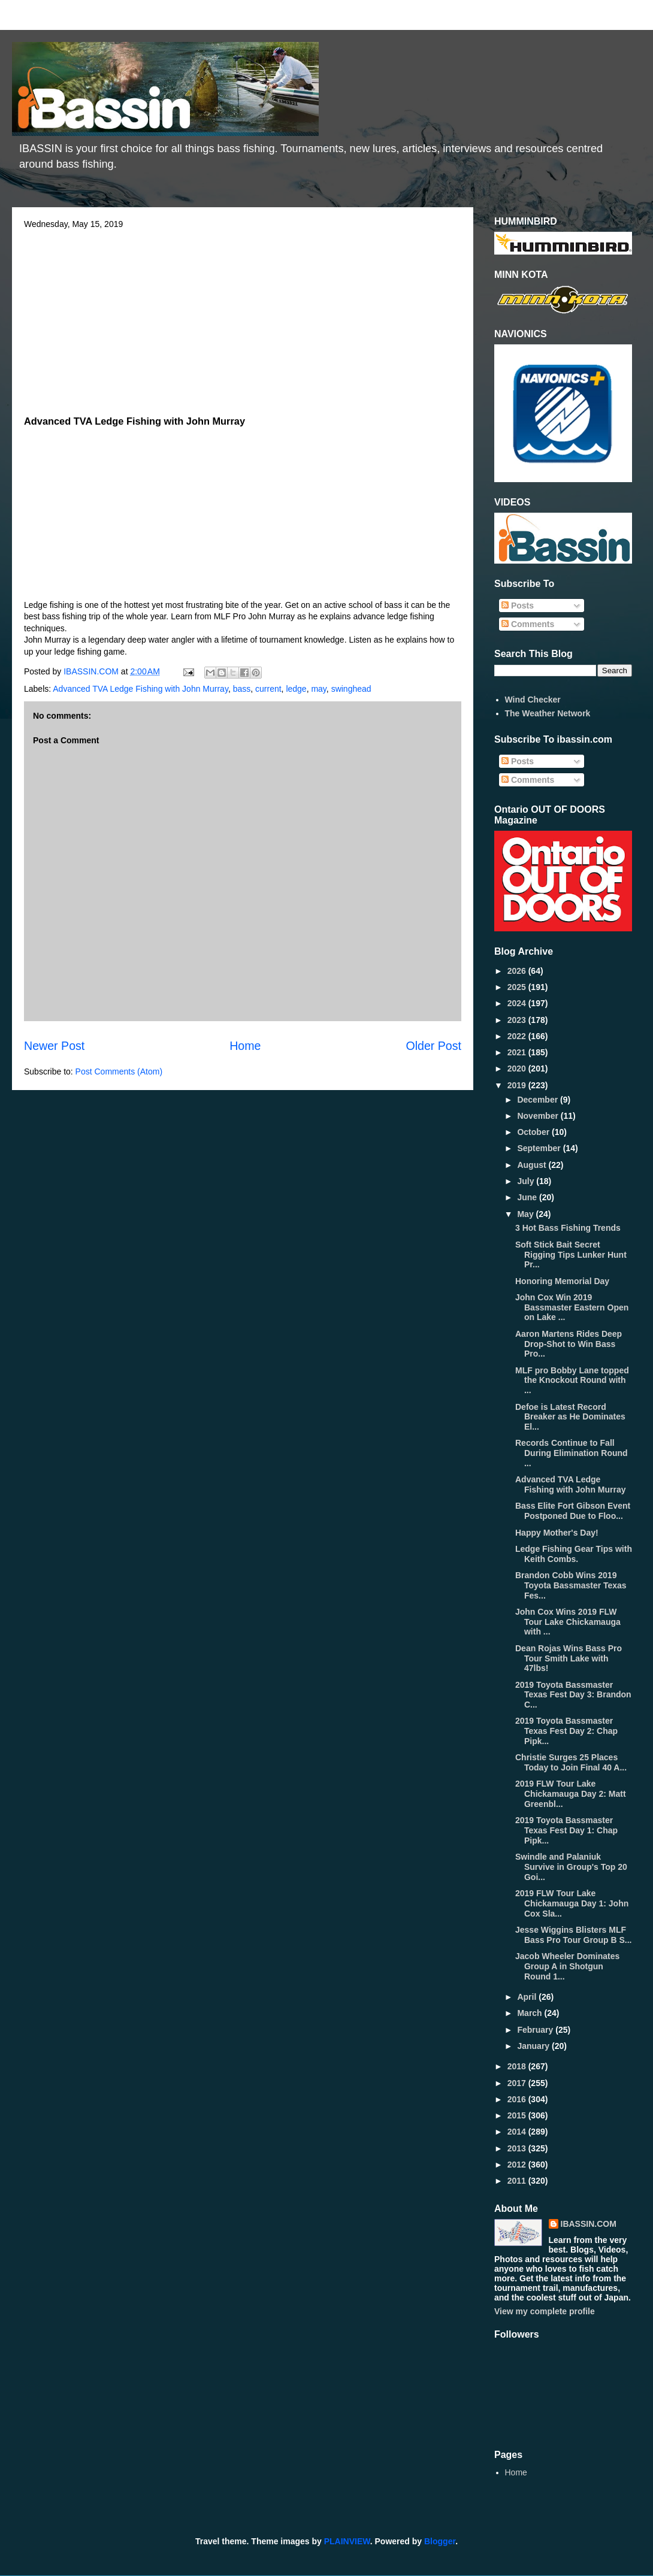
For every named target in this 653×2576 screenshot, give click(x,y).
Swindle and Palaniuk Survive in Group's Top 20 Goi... (571, 1867)
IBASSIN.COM (92, 671)
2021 (517, 1052)
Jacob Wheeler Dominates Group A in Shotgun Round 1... (567, 1966)
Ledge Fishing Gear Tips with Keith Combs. (573, 1554)
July (526, 1181)
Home (245, 1045)
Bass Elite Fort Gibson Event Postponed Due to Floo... (572, 1511)
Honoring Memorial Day (562, 1281)
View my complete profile (544, 2311)
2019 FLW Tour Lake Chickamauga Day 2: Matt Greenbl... (570, 1794)
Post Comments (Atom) (118, 1071)
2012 (517, 2164)
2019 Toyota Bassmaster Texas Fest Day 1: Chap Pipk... (566, 1830)
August (532, 1165)
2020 (517, 1068)
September (540, 1148)
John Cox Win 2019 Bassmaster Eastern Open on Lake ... (571, 1307)
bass (242, 689)
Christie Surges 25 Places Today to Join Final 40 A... (571, 1762)
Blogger (439, 2541)
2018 (517, 2066)
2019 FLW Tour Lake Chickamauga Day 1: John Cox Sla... (571, 1903)
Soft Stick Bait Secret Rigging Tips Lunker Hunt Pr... (571, 1255)
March (530, 2013)
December (538, 1099)
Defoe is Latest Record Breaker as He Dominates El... (570, 1417)
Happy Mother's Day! (556, 1532)
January (534, 2046)
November (538, 1116)
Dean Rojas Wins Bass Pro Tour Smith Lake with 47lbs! (568, 1658)
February (536, 2030)
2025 (517, 987)
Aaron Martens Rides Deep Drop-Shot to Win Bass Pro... (568, 1344)
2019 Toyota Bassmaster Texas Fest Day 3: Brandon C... (573, 1695)
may (318, 689)
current (268, 689)
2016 (517, 2099)
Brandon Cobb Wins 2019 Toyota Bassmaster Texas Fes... (571, 1585)
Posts (517, 605)
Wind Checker (533, 699)
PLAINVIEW (347, 2541)
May (526, 1214)
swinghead (351, 689)
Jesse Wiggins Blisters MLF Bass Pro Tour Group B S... (573, 1935)
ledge (296, 689)
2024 (517, 1003)
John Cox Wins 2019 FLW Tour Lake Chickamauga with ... (568, 1622)
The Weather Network (548, 713)
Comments (527, 624)
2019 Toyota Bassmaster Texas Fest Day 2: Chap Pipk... (566, 1731)
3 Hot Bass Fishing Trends (568, 1228)
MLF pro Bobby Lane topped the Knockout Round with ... (572, 1381)
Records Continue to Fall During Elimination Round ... (571, 1453)
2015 (517, 2115)
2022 (517, 1036)
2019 (517, 1085)
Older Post (433, 1045)
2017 (517, 2083)
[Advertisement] (242, 318)
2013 (517, 2148)
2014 (517, 2131)
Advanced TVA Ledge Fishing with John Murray (140, 689)
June (528, 1197)
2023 (517, 1020)
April (528, 1997)
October (534, 1132)
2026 (517, 971)
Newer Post (54, 1045)
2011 (517, 2180)
